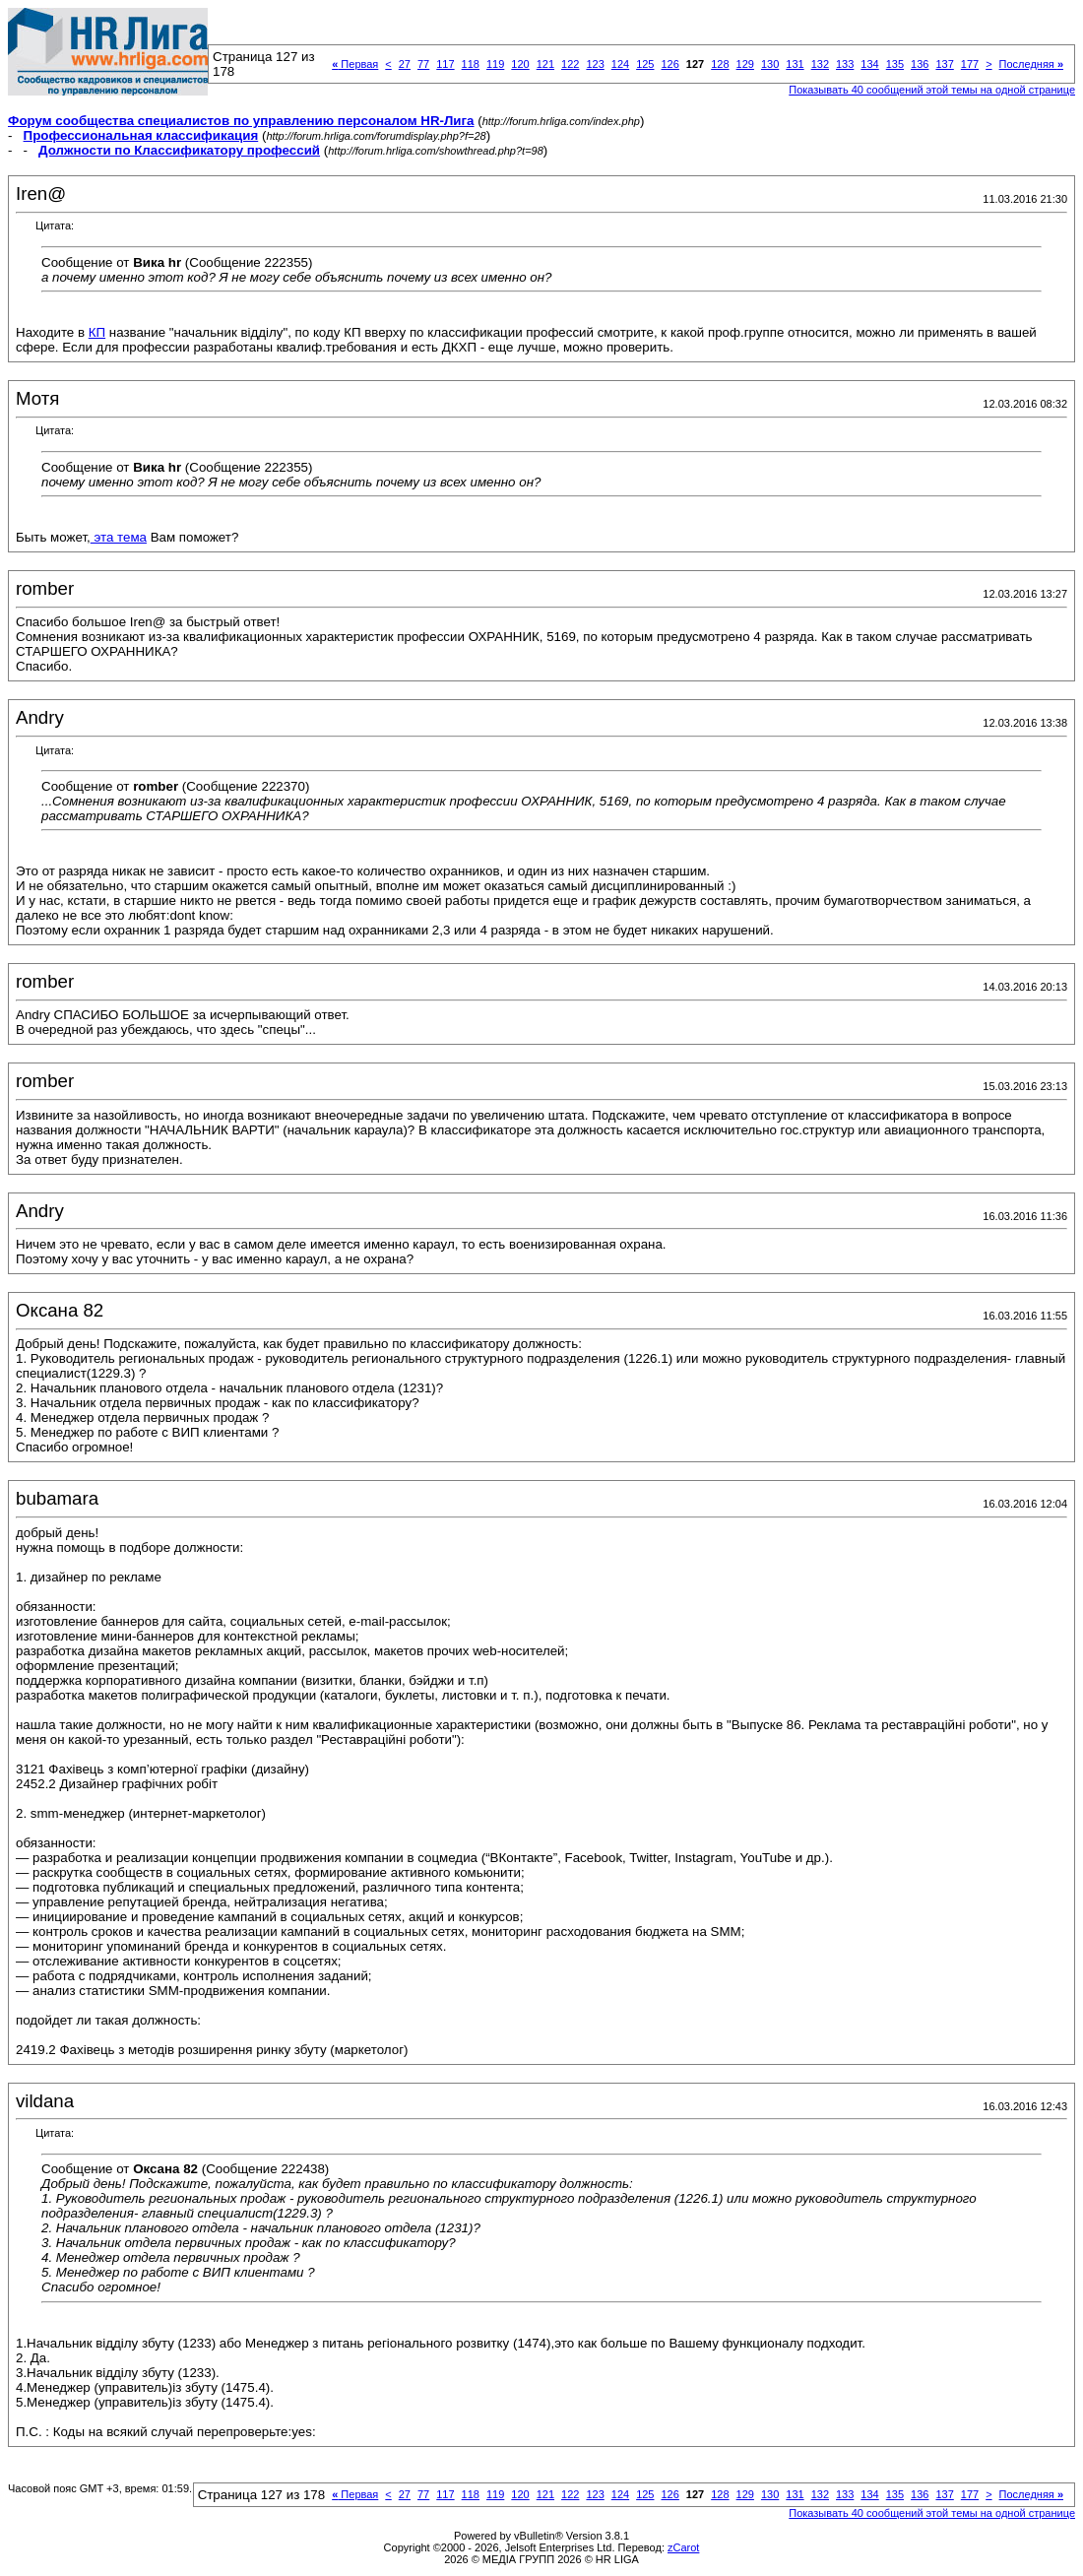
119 (495, 64)
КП (97, 332)
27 (405, 64)
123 (595, 64)
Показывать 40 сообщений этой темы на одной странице (932, 90)
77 (423, 64)
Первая (355, 64)
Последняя (1031, 64)
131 (794, 64)
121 (545, 64)
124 (620, 64)
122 (570, 64)
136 (919, 64)
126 (669, 64)
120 (520, 64)
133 (845, 64)
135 (895, 64)
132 (820, 64)
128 (720, 64)
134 (869, 64)
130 (770, 64)
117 (445, 64)
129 (745, 64)
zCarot (683, 2547)
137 (944, 64)
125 (645, 64)
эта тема (119, 537)
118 (470, 64)
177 (970, 64)
